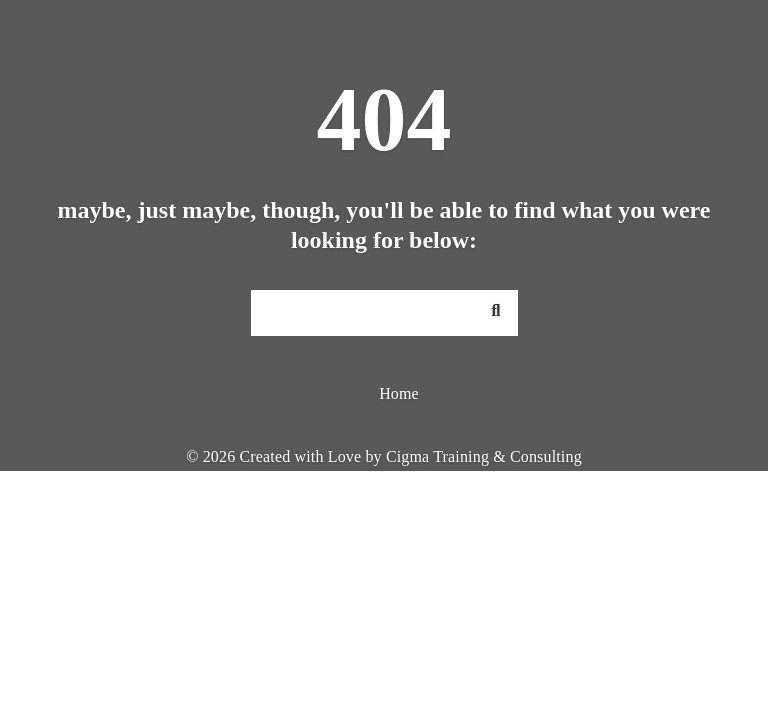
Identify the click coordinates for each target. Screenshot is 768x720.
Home (399, 393)
